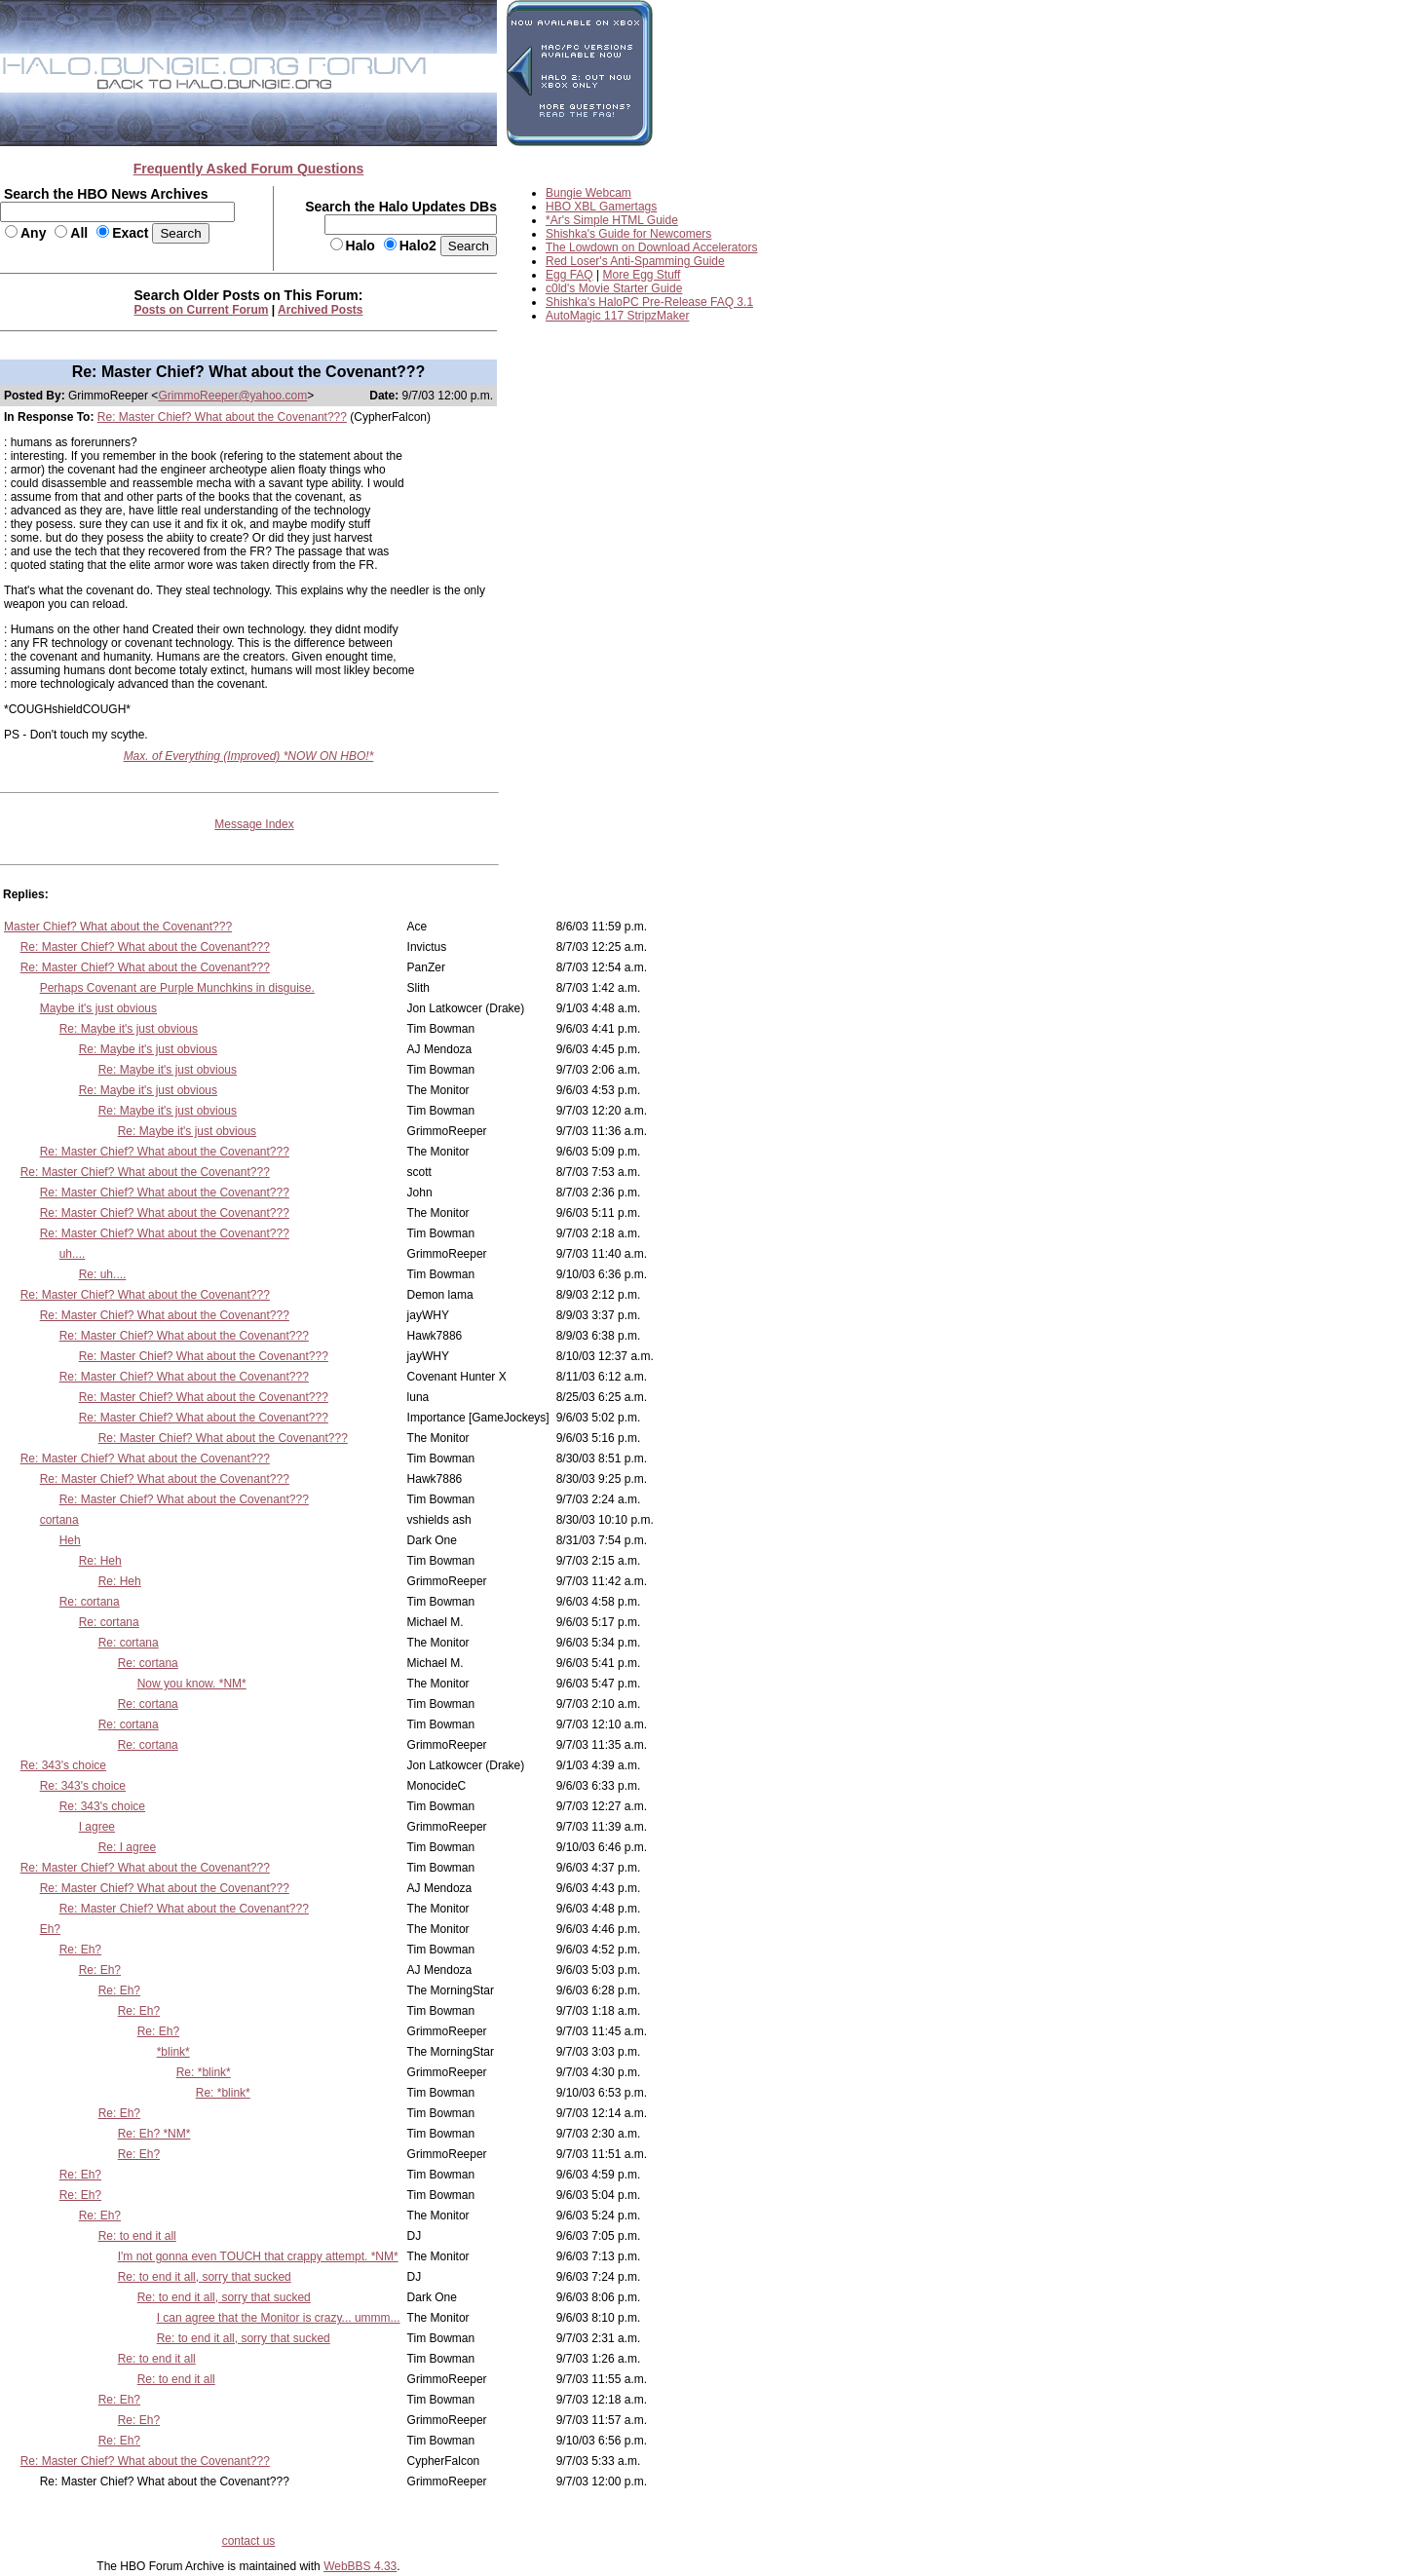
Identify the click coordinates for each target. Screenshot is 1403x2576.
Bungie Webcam (588, 193)
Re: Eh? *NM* (154, 2133)
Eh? (50, 1929)
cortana (59, 1520)
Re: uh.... (103, 1274)
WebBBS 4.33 (360, 2566)
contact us (249, 2541)
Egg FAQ (569, 275)
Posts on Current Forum (201, 310)
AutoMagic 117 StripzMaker (617, 315)
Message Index (253, 824)
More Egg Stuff (642, 275)
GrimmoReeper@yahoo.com (232, 395)
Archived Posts (320, 310)
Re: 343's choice (63, 1765)
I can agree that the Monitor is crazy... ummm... (278, 2318)
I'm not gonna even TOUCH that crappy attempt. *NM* (258, 2256)
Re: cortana (89, 1602)
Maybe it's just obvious (98, 1008)
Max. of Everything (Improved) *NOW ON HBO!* (249, 756)
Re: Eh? (80, 1949)
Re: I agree (127, 1847)
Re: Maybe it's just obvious (128, 1029)
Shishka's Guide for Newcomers (628, 234)
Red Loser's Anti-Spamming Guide (635, 261)
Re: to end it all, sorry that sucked (204, 2277)
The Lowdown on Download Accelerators (651, 247)
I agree (97, 1827)
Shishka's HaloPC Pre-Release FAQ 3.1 (649, 302)
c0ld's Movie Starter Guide (614, 288)
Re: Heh (100, 1561)
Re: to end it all (137, 2236)
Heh (70, 1540)
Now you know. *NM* (191, 1683)
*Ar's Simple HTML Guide (612, 220)
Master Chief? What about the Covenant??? (118, 926)
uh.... (72, 1254)
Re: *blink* (203, 2072)
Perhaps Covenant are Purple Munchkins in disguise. (177, 988)
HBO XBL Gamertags (601, 206)
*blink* (173, 2052)
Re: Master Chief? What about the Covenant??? (222, 417)
